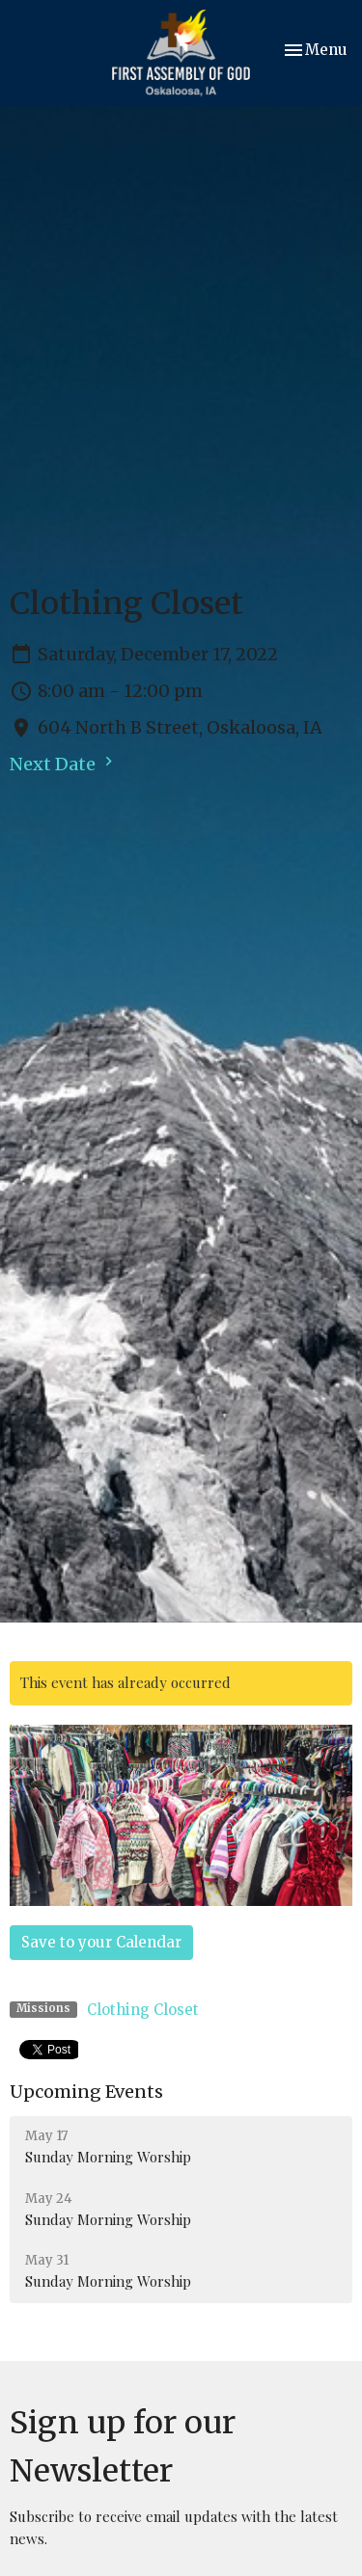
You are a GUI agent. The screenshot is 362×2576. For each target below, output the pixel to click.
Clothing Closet (143, 2009)
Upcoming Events (86, 2091)
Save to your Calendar (101, 1942)
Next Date (64, 763)
